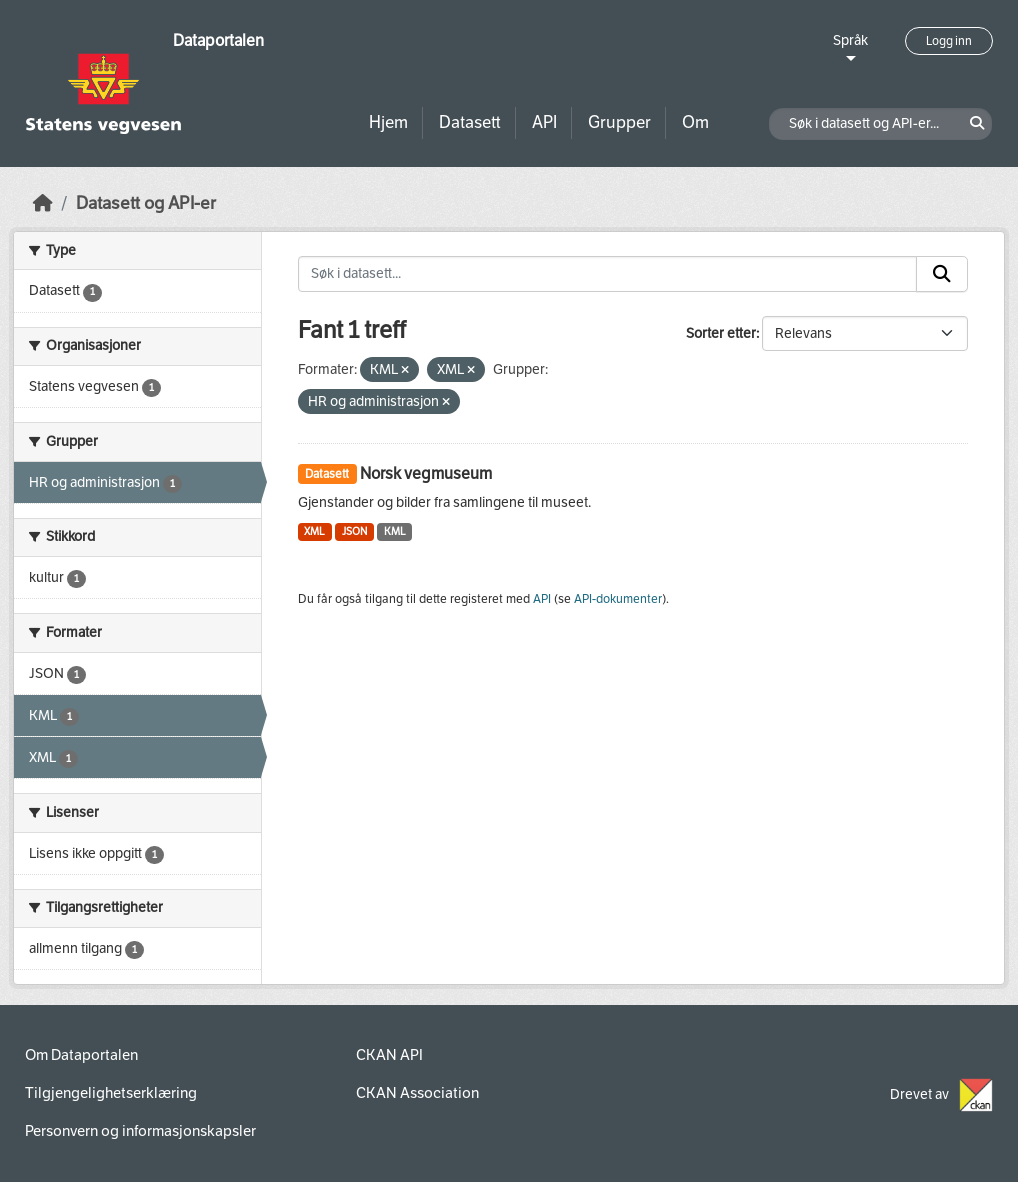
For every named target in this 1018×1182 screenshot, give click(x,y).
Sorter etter (721, 333)
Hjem (388, 122)
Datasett (470, 122)
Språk (850, 40)
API (544, 122)
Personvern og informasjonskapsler (140, 1131)
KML (395, 531)
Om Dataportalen (81, 1055)
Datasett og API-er (146, 203)
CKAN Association (417, 1093)
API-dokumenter (618, 599)
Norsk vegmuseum (426, 473)
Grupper (619, 122)
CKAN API (389, 1055)
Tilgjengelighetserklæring (111, 1093)
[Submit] (942, 274)
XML (314, 531)
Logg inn (949, 41)
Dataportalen (218, 40)
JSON (354, 531)
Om (695, 122)
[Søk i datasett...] (608, 274)
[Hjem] (43, 203)
